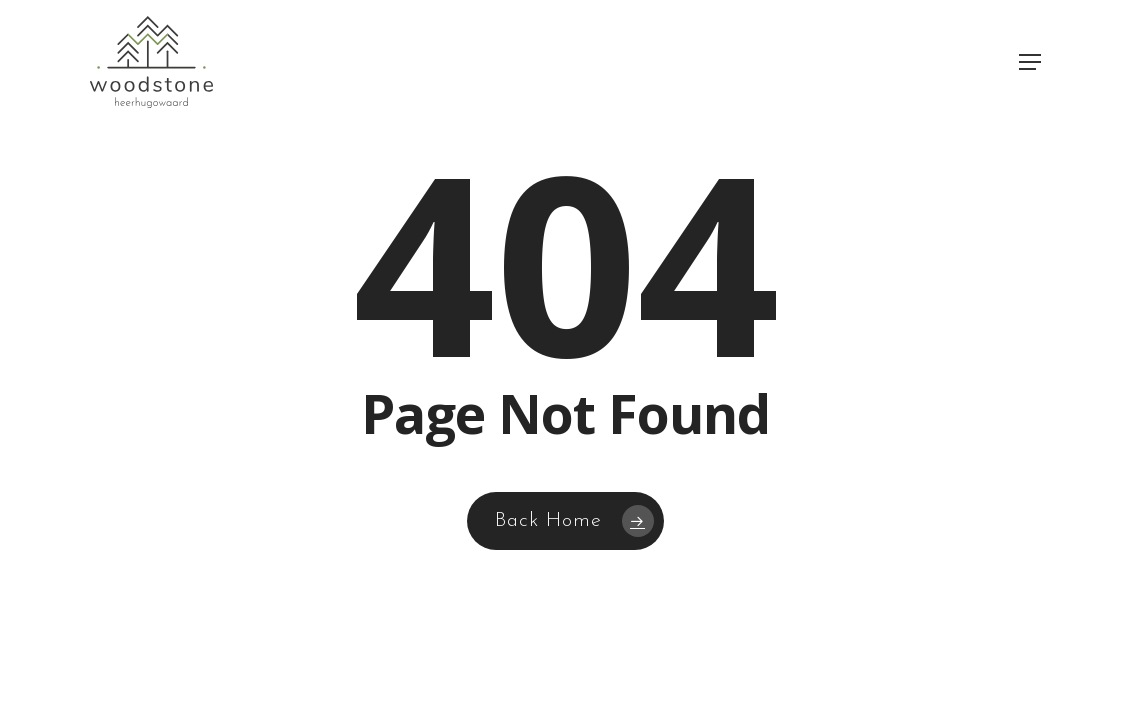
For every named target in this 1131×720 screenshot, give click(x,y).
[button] (1030, 62)
